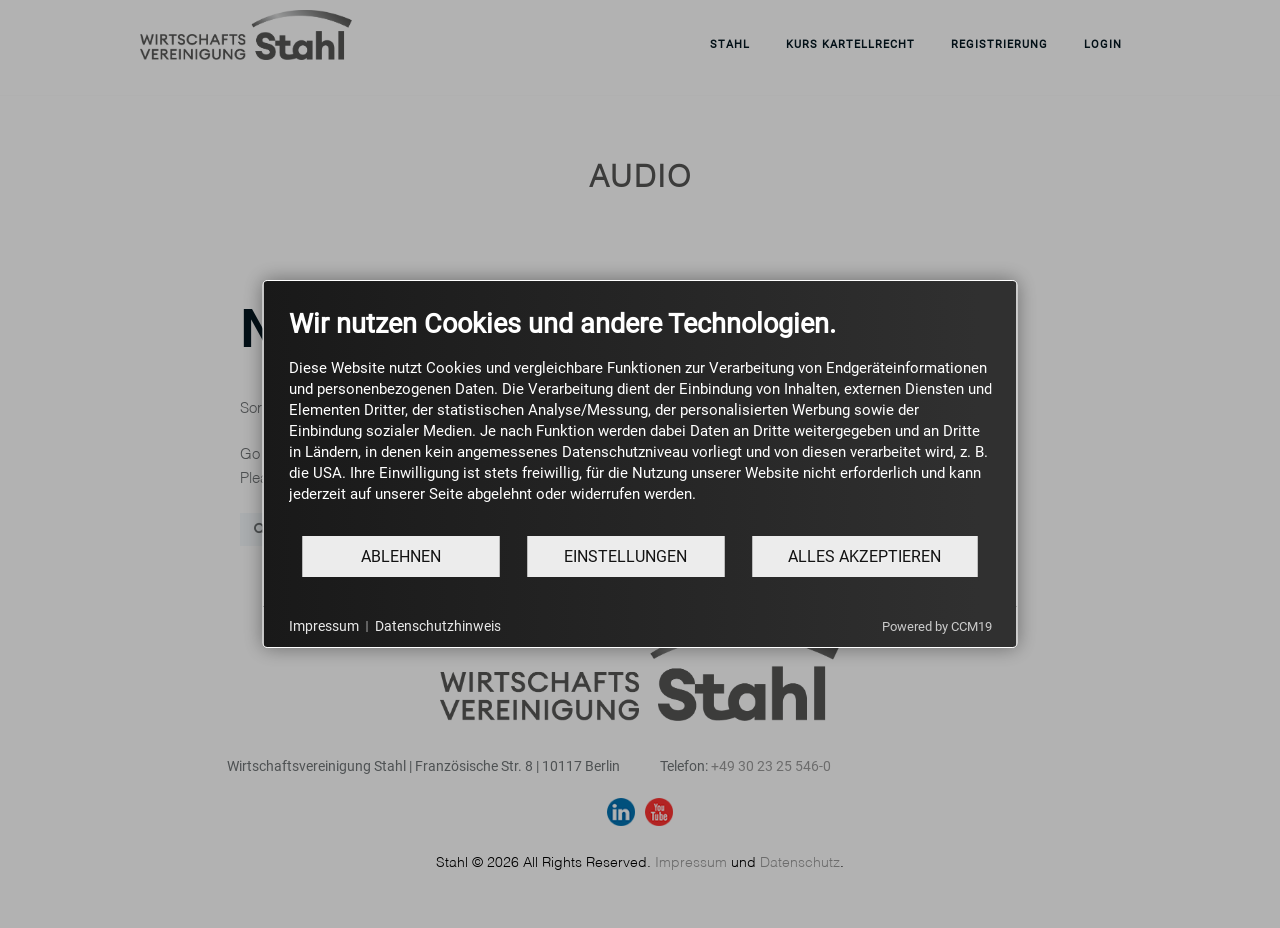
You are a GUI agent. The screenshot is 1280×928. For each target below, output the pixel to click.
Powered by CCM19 (937, 626)
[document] (640, 421)
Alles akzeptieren (864, 556)
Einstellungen (625, 556)
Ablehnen (401, 556)
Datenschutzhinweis (438, 626)
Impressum (324, 626)
